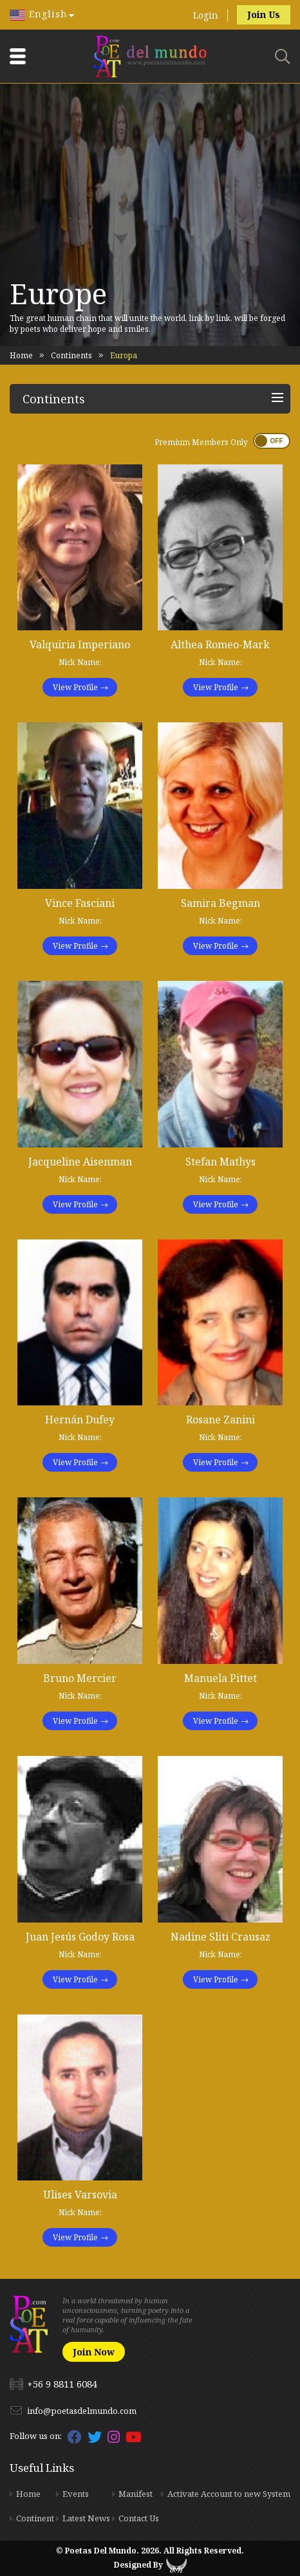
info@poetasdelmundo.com (81, 2410)
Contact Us (138, 2518)
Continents (71, 355)
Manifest (135, 2493)
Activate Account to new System (228, 2493)
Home (21, 355)
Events (75, 2493)
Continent (35, 2518)
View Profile (75, 687)
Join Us (263, 14)
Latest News (86, 2518)
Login (205, 15)
